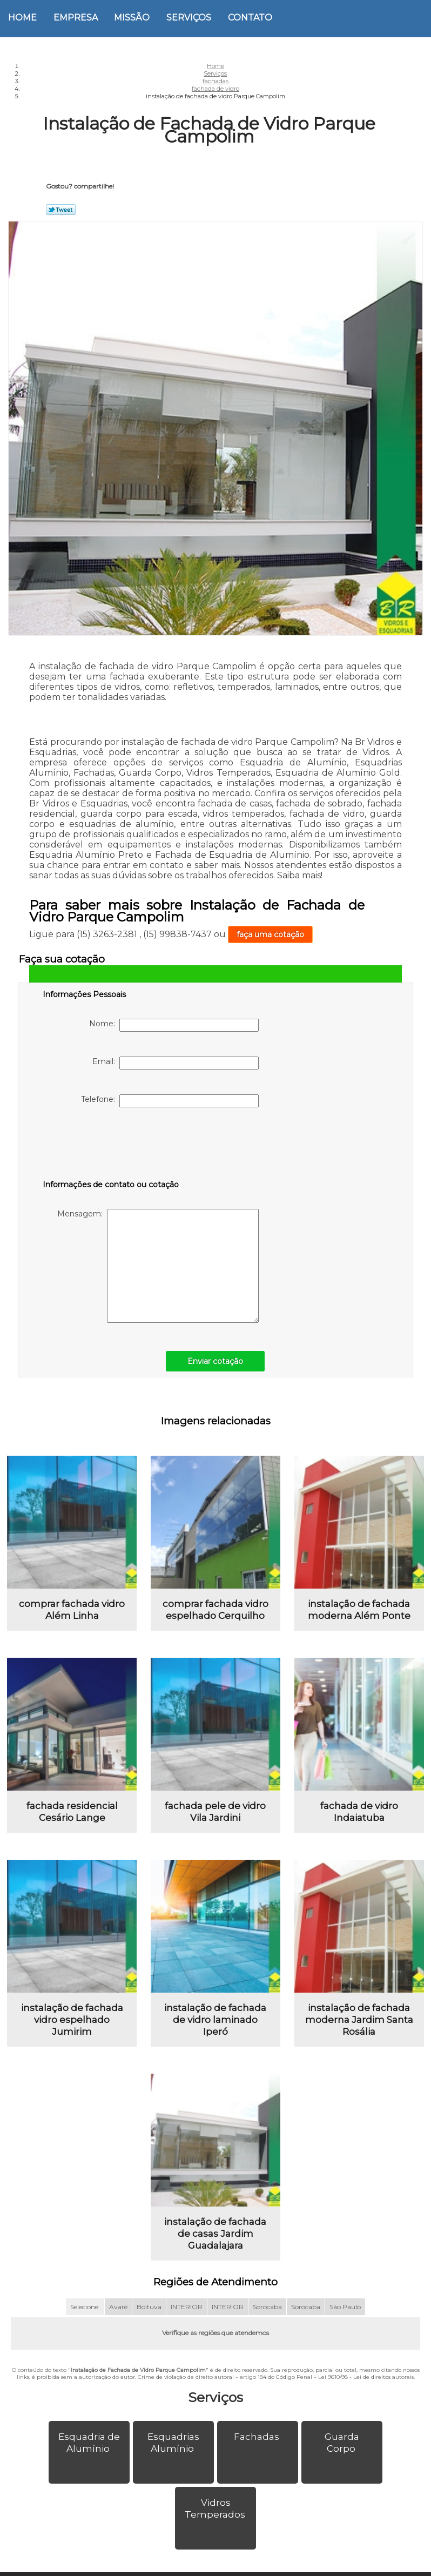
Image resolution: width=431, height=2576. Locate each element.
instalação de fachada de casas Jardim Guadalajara (215, 2247)
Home (22, 17)
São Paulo (345, 2321)
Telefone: (170, 1100)
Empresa (75, 17)
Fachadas (257, 2450)
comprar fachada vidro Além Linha (72, 1613)
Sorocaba (267, 2321)
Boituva (149, 2321)
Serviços (188, 17)
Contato (250, 17)
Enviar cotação (215, 1361)
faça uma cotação (270, 934)
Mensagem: (158, 1266)
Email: (175, 1063)
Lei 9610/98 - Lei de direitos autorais (366, 2391)
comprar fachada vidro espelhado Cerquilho (215, 1613)
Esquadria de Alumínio (89, 2456)
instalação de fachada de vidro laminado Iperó (215, 2030)
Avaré (118, 2321)
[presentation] (111, 1146)
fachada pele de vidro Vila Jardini (215, 1818)
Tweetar (61, 209)
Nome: (174, 1025)
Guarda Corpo (342, 2456)
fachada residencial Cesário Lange (72, 1818)
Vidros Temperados (216, 2522)
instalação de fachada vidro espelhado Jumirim (72, 2030)
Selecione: (85, 2321)
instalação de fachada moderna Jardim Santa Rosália (359, 2030)
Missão (132, 17)
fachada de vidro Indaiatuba (359, 1818)
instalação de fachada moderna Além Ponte (359, 1613)
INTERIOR (187, 2321)
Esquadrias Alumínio (173, 2456)
